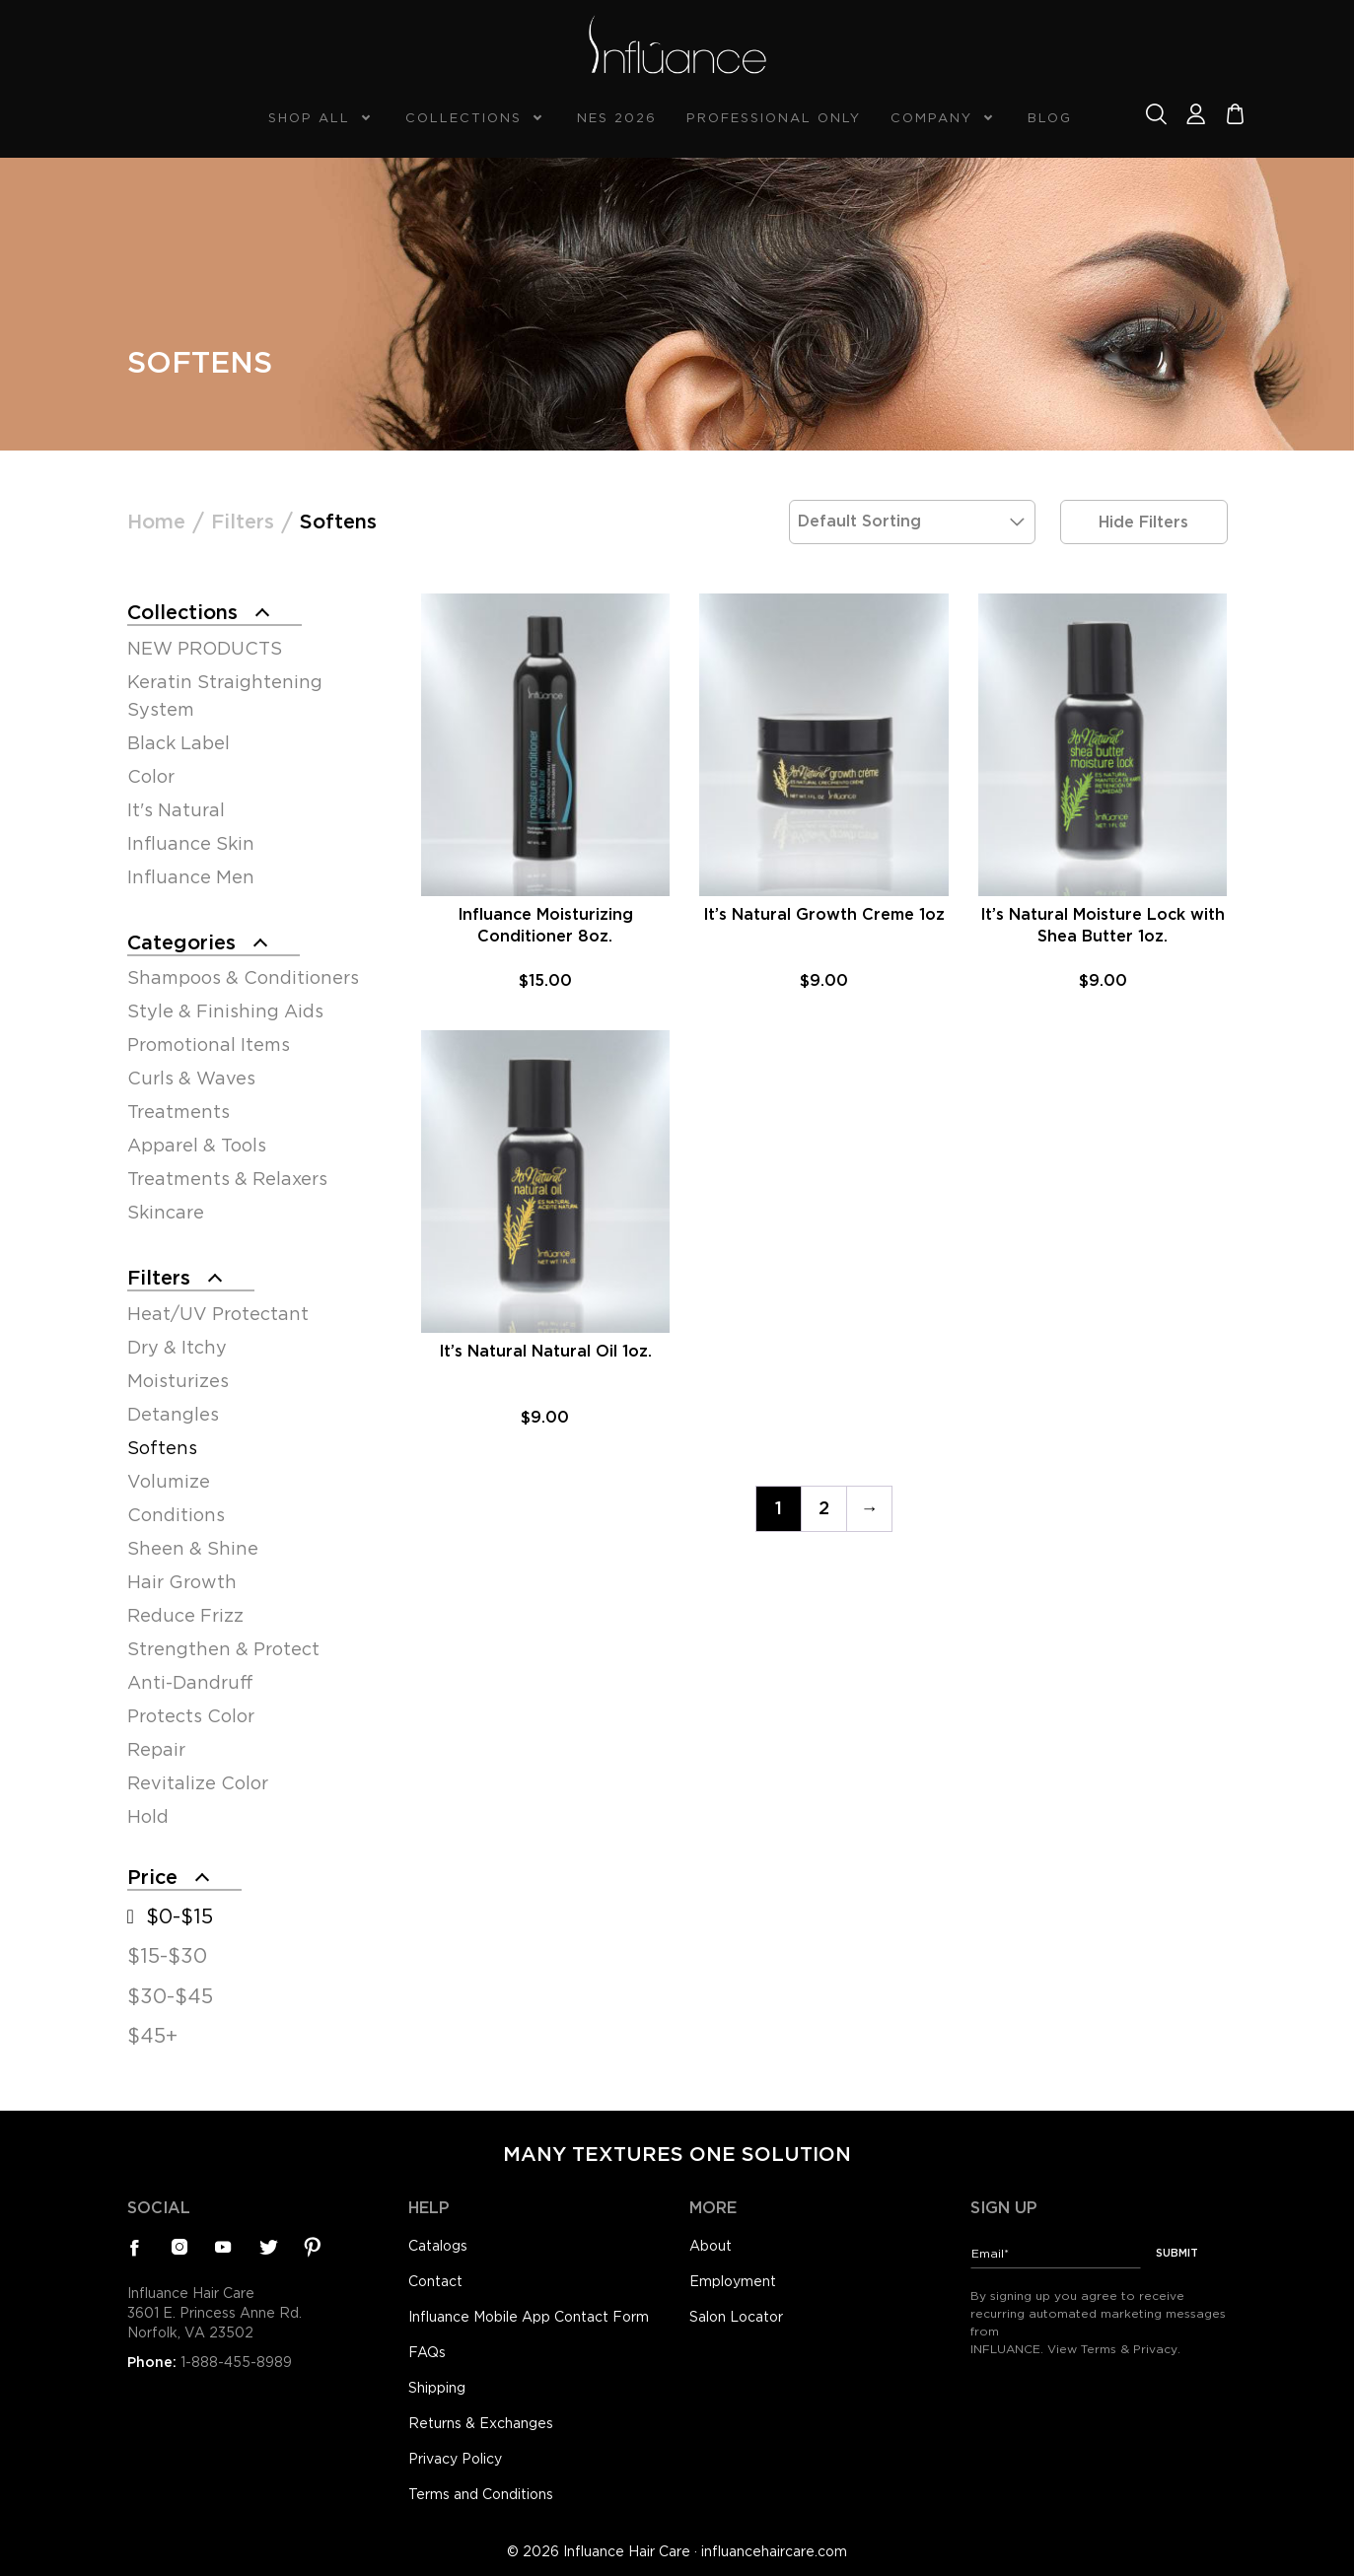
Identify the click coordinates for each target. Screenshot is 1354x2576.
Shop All (309, 117)
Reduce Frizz (185, 1615)
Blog (1050, 117)
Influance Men (190, 877)
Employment (732, 2281)
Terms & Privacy (1129, 2348)
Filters (242, 521)
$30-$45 (170, 1996)
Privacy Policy (455, 2459)
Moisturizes (178, 1380)
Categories (181, 942)
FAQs (427, 2352)
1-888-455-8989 (236, 2362)
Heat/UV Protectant (218, 1313)
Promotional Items (208, 1044)
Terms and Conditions (480, 2494)
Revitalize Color (197, 1783)
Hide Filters (1143, 522)
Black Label (178, 742)
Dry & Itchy (177, 1347)
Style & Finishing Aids (225, 1011)
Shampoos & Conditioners (243, 977)
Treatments (178, 1111)
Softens (162, 1447)
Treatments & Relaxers (227, 1178)
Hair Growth (182, 1581)
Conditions (176, 1514)
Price (152, 1877)
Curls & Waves (191, 1078)
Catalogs (437, 2246)
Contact (435, 2281)
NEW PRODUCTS (204, 648)
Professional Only (773, 117)
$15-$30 (167, 1956)
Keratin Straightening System (224, 695)
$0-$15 (179, 1916)
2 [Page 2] (824, 1507)
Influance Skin (190, 843)
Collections (463, 117)
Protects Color (190, 1716)
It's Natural (176, 810)
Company (931, 117)
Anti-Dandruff (190, 1682)
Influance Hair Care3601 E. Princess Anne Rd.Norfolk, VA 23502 (214, 2312)
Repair (156, 1749)
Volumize (168, 1481)
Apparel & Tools (196, 1145)
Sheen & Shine (192, 1548)
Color (151, 776)
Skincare (165, 1212)
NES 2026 (617, 117)
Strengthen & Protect (223, 1648)
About (710, 2246)
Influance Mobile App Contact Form (528, 2317)
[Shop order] (912, 522)
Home (156, 521)
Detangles (173, 1414)
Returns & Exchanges (480, 2423)
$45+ (152, 2036)
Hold (148, 1816)
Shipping (436, 2388)
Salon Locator (736, 2317)
